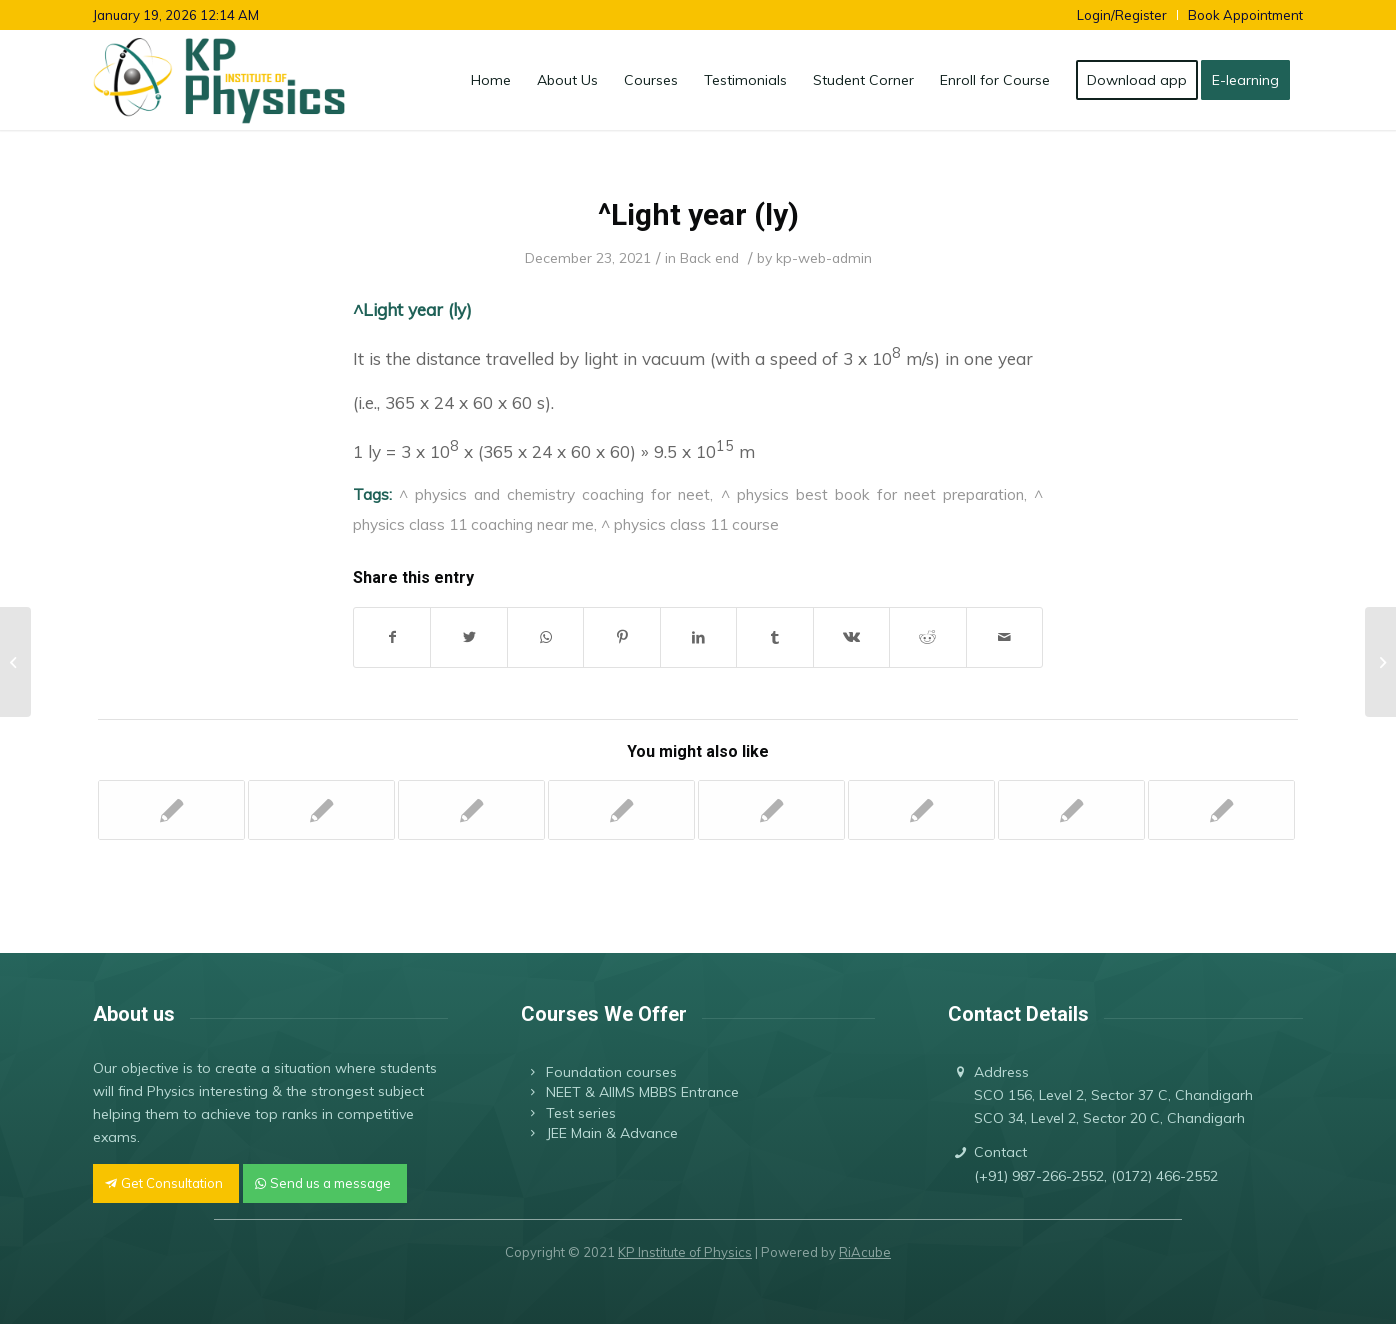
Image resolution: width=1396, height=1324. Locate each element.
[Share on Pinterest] (621, 637)
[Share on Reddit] (927, 637)
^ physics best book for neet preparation (872, 494)
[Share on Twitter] (468, 637)
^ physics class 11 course (690, 524)
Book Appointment (1245, 15)
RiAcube (865, 1252)
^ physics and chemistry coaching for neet (554, 494)
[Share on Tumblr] (774, 637)
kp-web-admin (824, 257)
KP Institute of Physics (685, 1252)
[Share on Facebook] (392, 637)
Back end (709, 257)
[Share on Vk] (851, 637)
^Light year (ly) (698, 214)
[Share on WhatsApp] (545, 637)
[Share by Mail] (1005, 637)
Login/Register (1122, 15)
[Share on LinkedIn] (698, 637)
